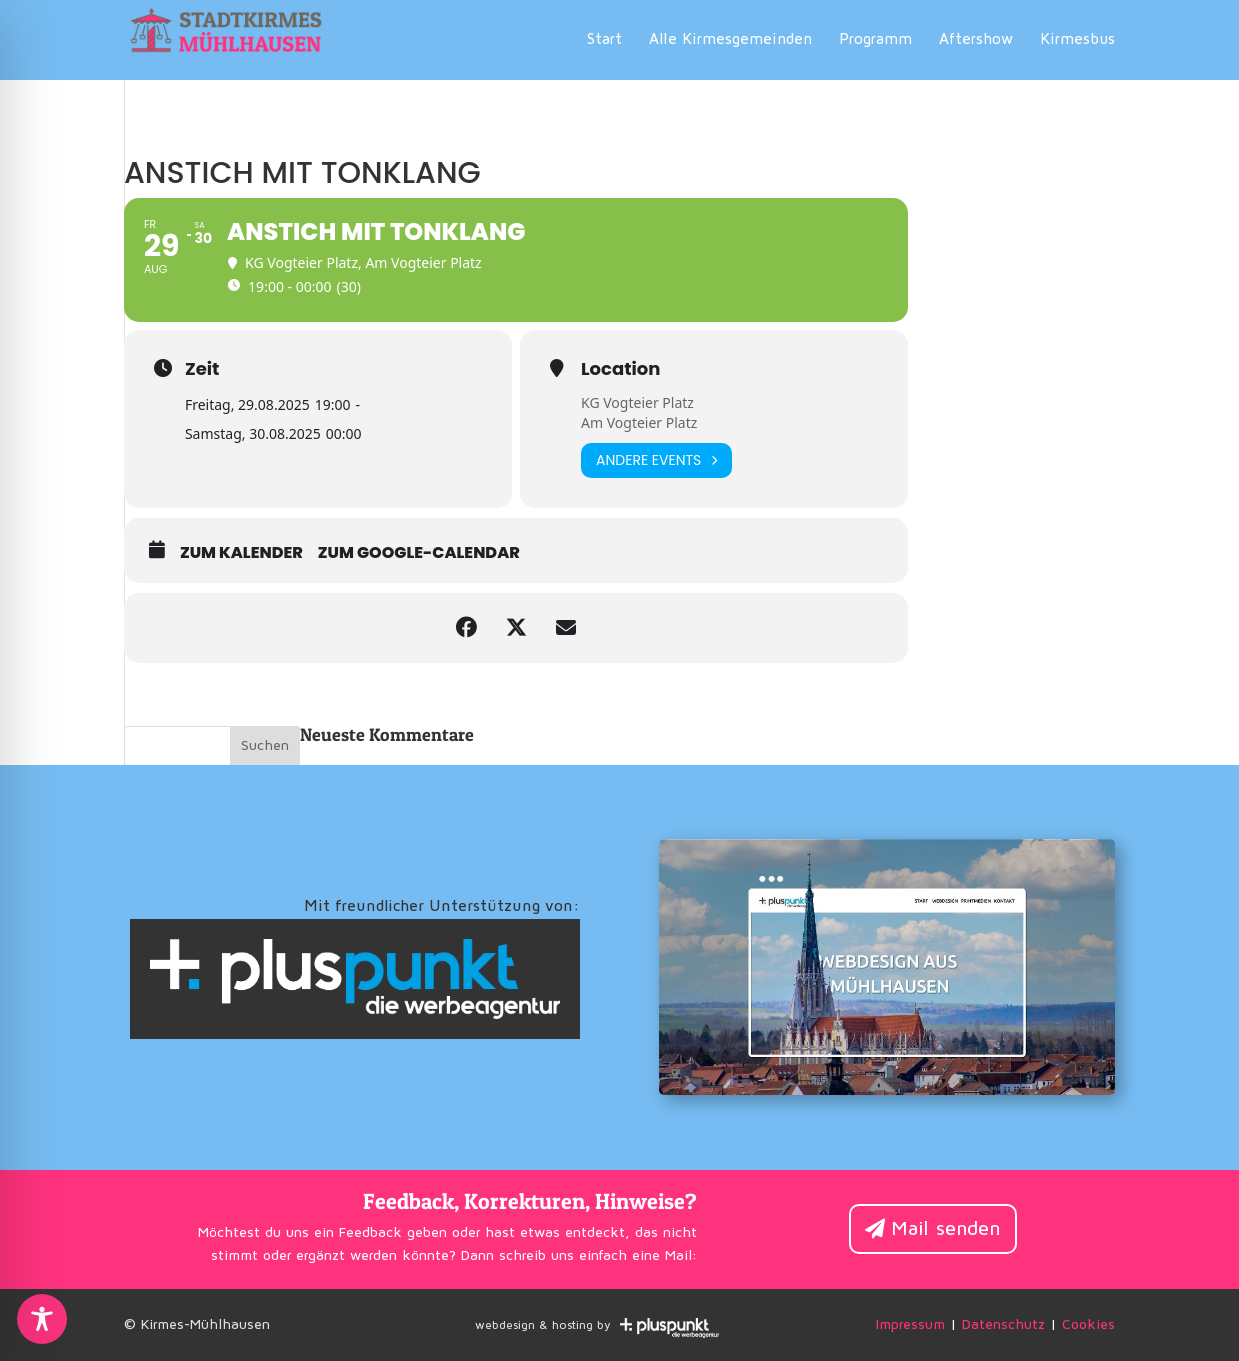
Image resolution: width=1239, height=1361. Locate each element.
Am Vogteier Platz (639, 422)
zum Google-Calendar (419, 553)
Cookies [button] (1088, 1325)
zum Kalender (241, 553)
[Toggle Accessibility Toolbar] (42, 1319)
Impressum (910, 1325)
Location (620, 369)
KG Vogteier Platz (637, 402)
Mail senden (946, 1229)
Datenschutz (1003, 1325)
